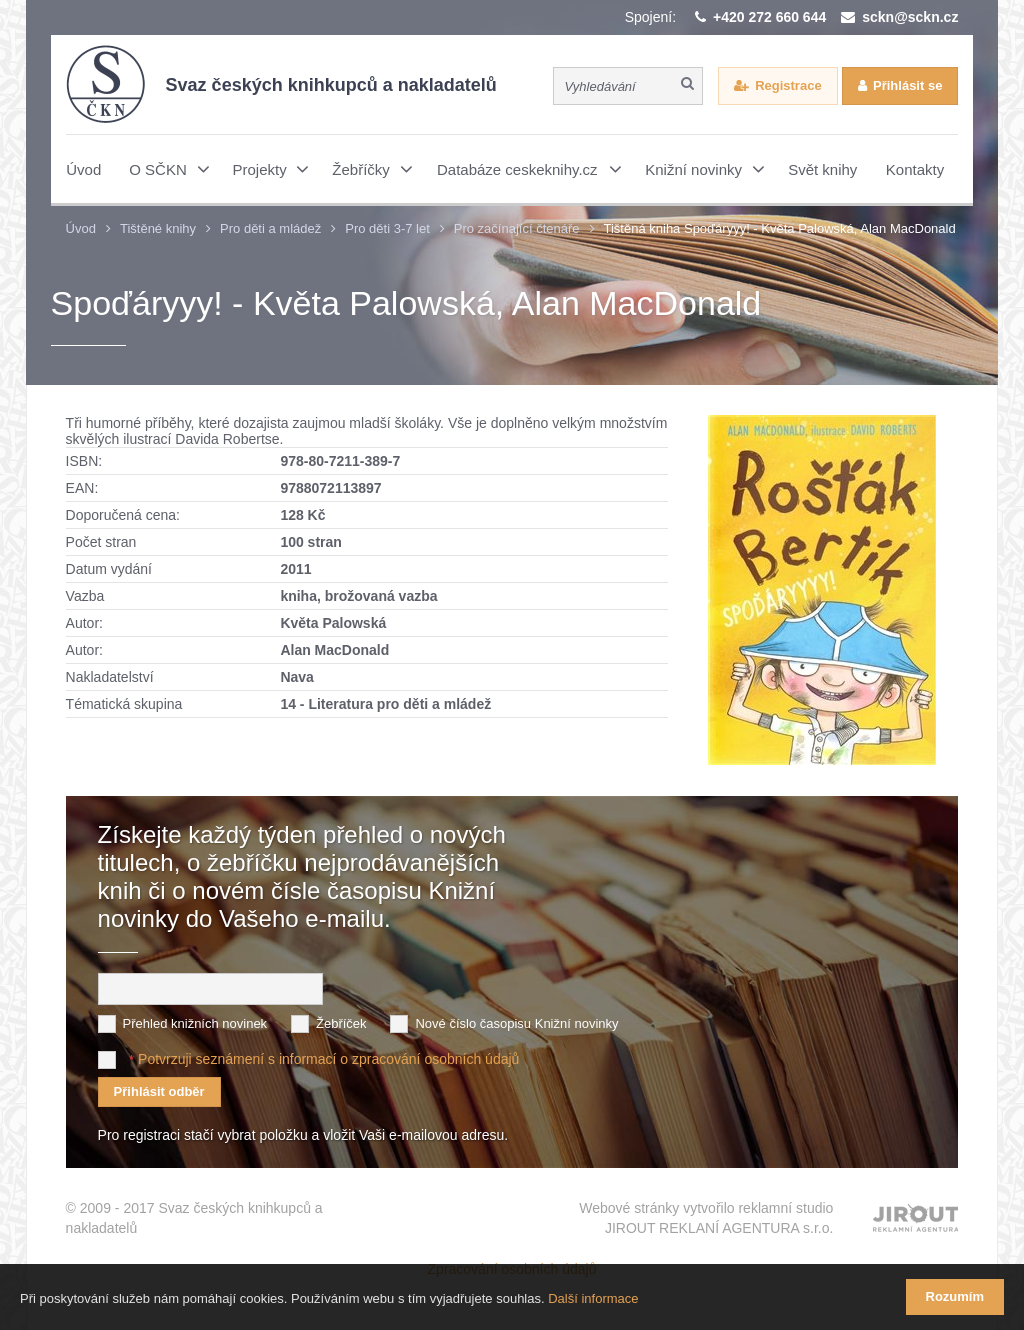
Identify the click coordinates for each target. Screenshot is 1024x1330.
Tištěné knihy (158, 228)
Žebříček (341, 1023)
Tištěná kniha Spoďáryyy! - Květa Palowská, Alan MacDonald (780, 228)
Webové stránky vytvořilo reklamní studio (706, 1219)
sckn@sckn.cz (910, 17)
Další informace (593, 1298)
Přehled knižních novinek (195, 1023)
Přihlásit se (907, 85)
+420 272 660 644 (769, 17)
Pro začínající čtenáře (517, 228)
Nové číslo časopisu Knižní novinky (516, 1023)
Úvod (81, 228)
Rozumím (955, 1296)
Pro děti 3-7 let (387, 228)
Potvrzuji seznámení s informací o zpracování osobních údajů (328, 1059)
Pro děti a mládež (270, 228)
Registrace (788, 85)
